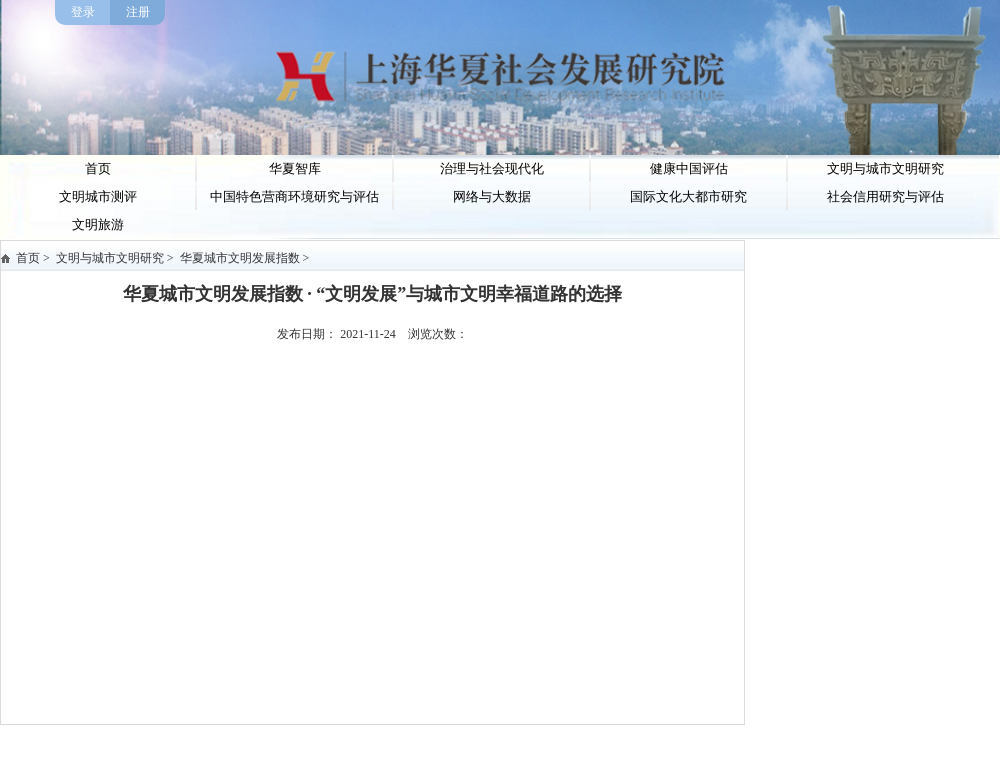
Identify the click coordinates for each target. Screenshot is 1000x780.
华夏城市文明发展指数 (240, 258)
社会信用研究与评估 (885, 196)
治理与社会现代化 (492, 168)
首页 (98, 168)
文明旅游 (98, 224)
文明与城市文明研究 (885, 168)
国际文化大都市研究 (688, 196)
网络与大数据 (492, 196)
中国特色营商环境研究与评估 (294, 196)
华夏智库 (295, 168)
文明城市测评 (98, 196)
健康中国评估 (689, 168)
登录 (83, 12)
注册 (138, 12)
